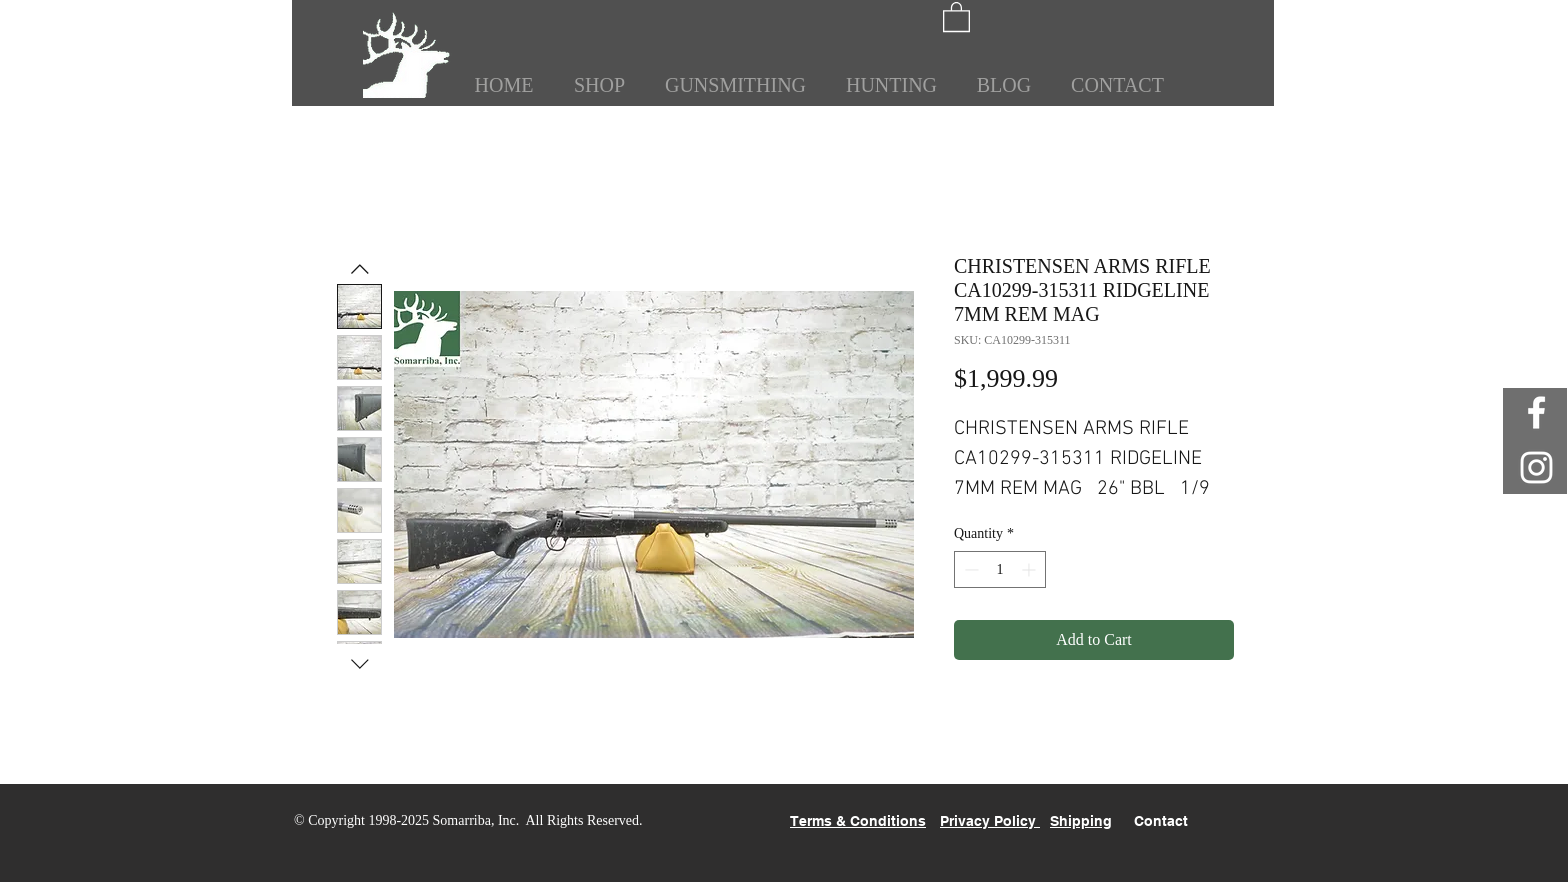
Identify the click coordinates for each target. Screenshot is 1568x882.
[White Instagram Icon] (1536, 467)
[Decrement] (969, 569)
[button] (956, 16)
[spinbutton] (1000, 569)
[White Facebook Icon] (1536, 412)
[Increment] (1030, 569)
